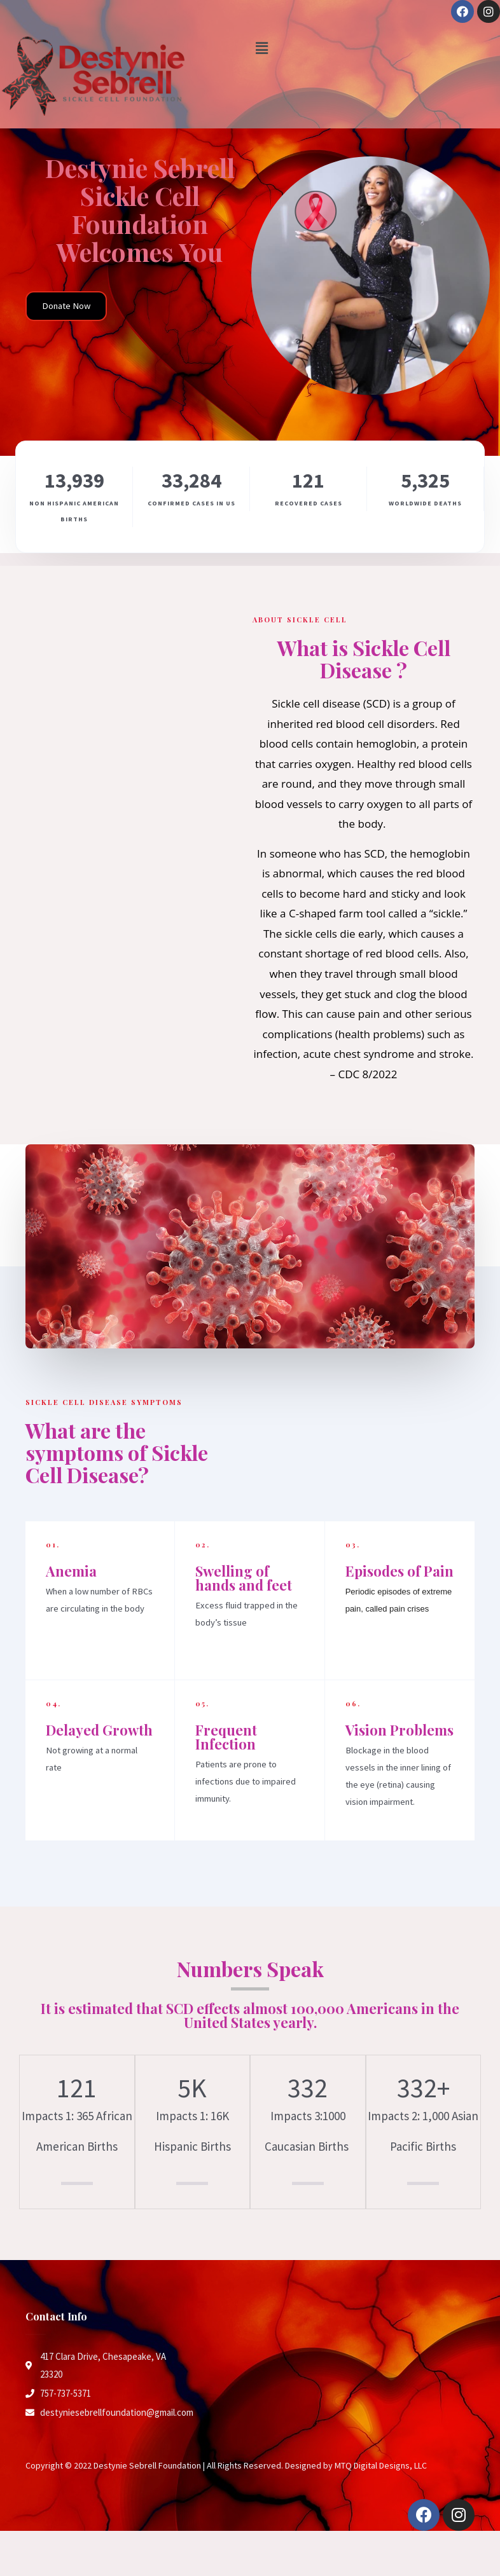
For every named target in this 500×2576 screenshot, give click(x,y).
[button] (66, 306)
